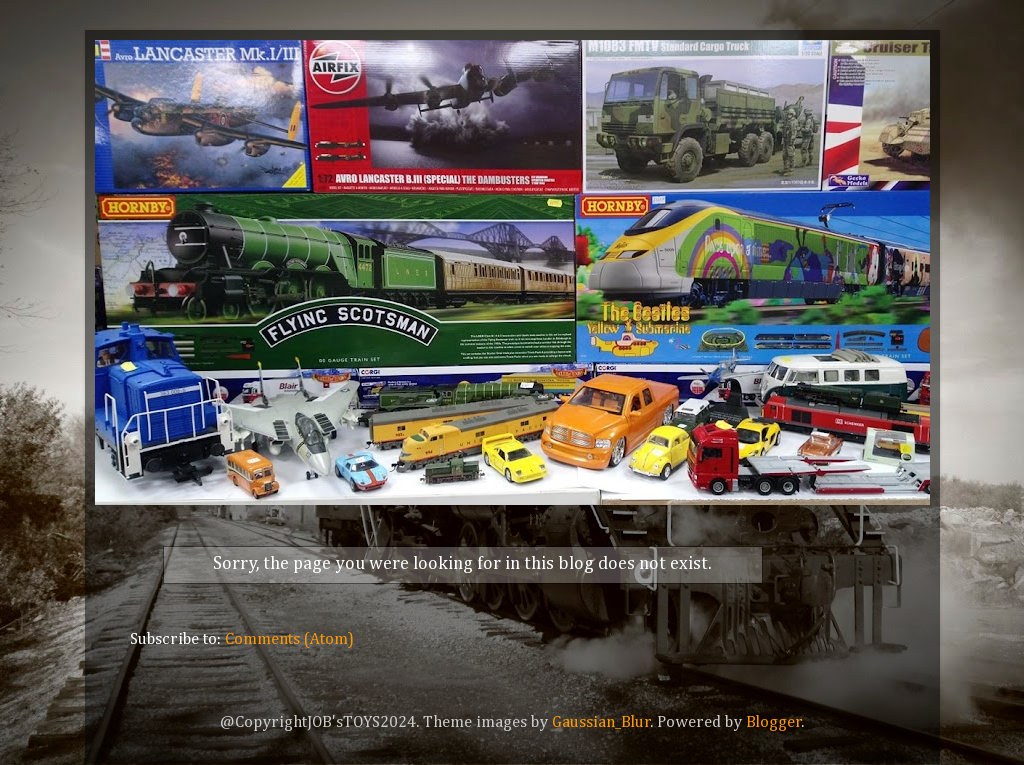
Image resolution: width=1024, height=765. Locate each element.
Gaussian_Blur (601, 722)
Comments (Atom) (289, 639)
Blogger (774, 722)
